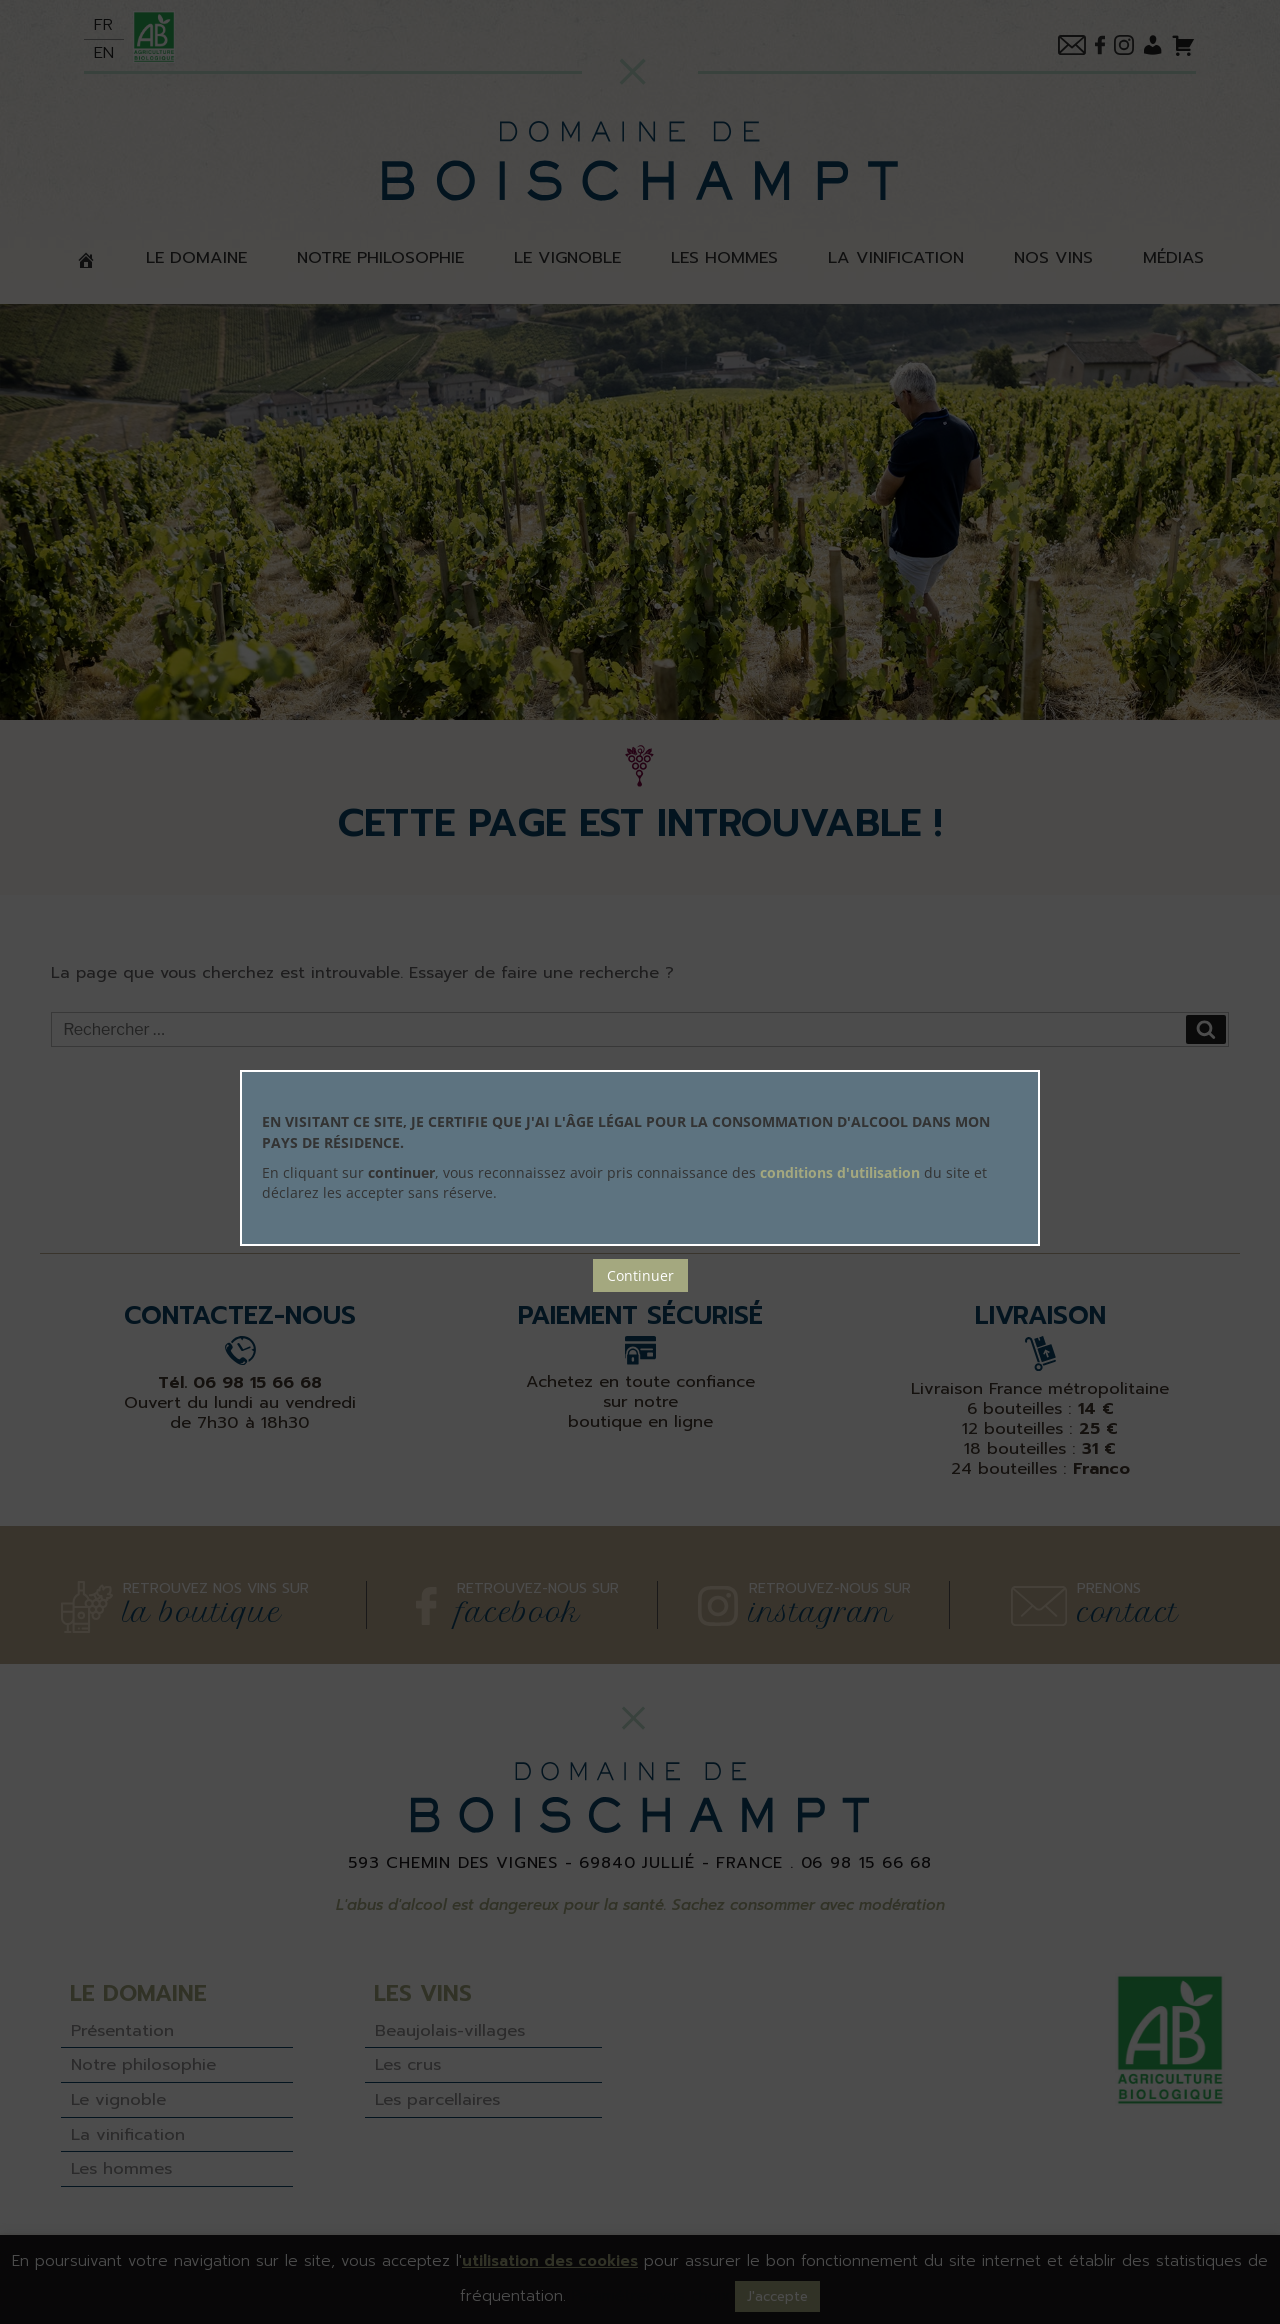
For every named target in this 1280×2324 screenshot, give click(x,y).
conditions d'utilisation (840, 1172)
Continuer (640, 1275)
